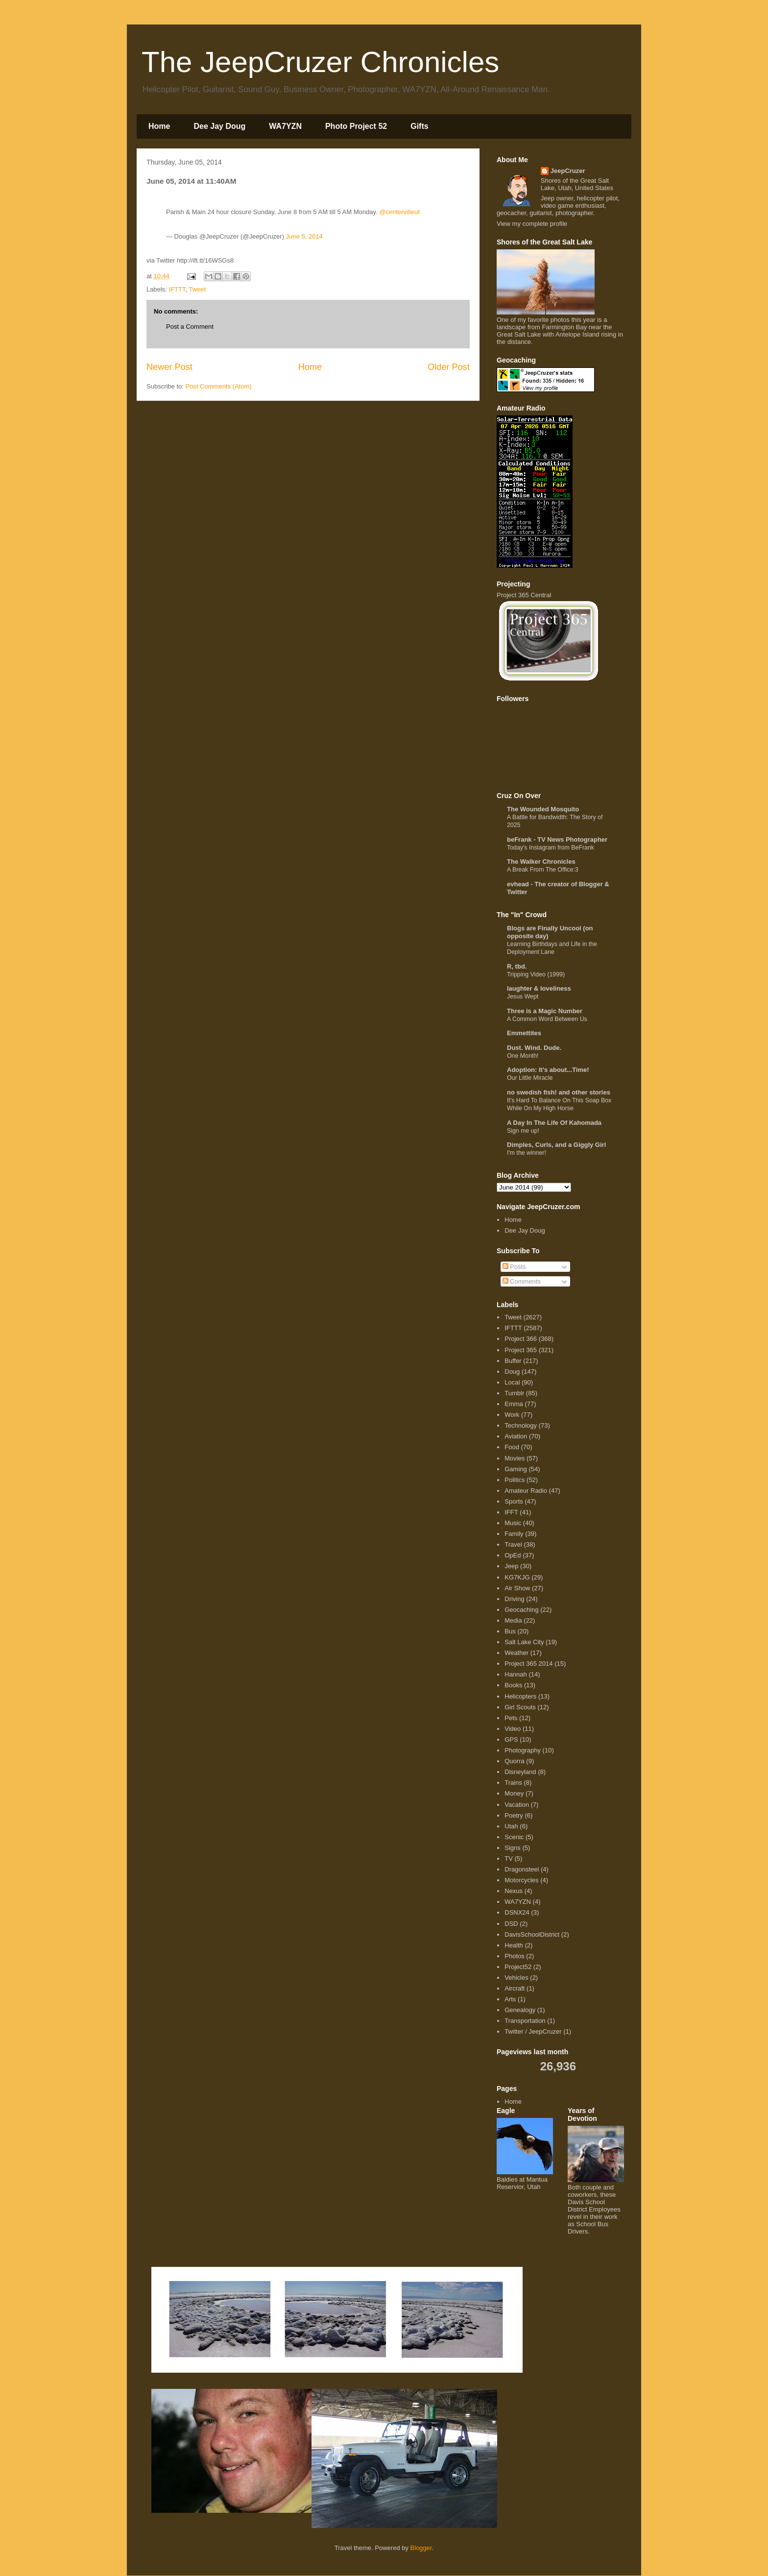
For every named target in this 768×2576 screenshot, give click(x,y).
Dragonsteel (521, 1869)
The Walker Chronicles (541, 861)
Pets (510, 1718)
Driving (514, 1599)
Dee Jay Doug (219, 126)
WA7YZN (285, 126)
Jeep (511, 1566)
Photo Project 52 (356, 126)
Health (513, 1945)
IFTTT (177, 289)
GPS (511, 1739)
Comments (522, 1281)
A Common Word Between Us (547, 1019)
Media (513, 1620)
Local (512, 1382)
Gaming (515, 1469)
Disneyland (520, 1771)
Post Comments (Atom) (219, 386)
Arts (510, 1999)
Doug (512, 1371)
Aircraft (514, 1988)
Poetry (513, 1815)
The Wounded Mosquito (543, 809)
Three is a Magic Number (544, 1011)
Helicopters (520, 1696)
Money (514, 1793)
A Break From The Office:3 (542, 869)
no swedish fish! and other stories (558, 1092)
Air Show (517, 1588)
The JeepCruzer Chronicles (320, 62)
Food (511, 1447)
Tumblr (514, 1393)
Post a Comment (190, 326)
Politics (514, 1479)
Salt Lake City (524, 1642)
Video (512, 1728)
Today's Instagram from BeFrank (550, 847)
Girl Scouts (520, 1707)
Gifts (419, 126)
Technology (520, 1425)
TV (508, 1858)
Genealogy (519, 2010)
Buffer (512, 1360)
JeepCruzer (568, 170)
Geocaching (521, 1609)
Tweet (197, 289)
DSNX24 (516, 1912)
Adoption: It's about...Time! (548, 1069)
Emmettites (524, 1033)
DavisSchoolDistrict (531, 1934)
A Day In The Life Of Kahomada (554, 1122)
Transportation (524, 2020)
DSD (511, 1923)
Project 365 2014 (528, 1663)
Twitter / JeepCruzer (532, 2031)
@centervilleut (399, 212)
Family (513, 1533)
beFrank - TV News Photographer (557, 839)
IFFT (511, 1512)
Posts (514, 1266)
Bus (509, 1631)
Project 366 (520, 1338)
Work (511, 1414)
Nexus (513, 1891)
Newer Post (169, 367)
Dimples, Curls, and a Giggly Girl (556, 1144)
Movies (514, 1458)
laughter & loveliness (539, 988)
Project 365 (520, 1350)
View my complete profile (532, 223)
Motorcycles (521, 1880)
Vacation (516, 1804)
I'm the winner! (526, 1152)
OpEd (512, 1555)
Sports (513, 1501)
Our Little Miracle (529, 1077)
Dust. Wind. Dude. (534, 1047)
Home (159, 126)
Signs (512, 1847)
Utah (511, 1826)
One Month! (523, 1055)
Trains (513, 1782)
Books (513, 1685)
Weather (516, 1652)
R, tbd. (517, 966)
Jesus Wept (522, 996)
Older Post (449, 367)
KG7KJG (516, 1577)
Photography (522, 1750)
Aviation (515, 1436)
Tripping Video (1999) (536, 974)
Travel (513, 1544)
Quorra (514, 1761)
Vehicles (516, 1977)
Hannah (515, 1674)
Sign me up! (523, 1130)
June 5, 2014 (304, 236)
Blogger (421, 2548)
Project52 (517, 1966)
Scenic (514, 1837)
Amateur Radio (525, 1490)
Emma (513, 1404)
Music (512, 1523)
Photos (514, 1956)
